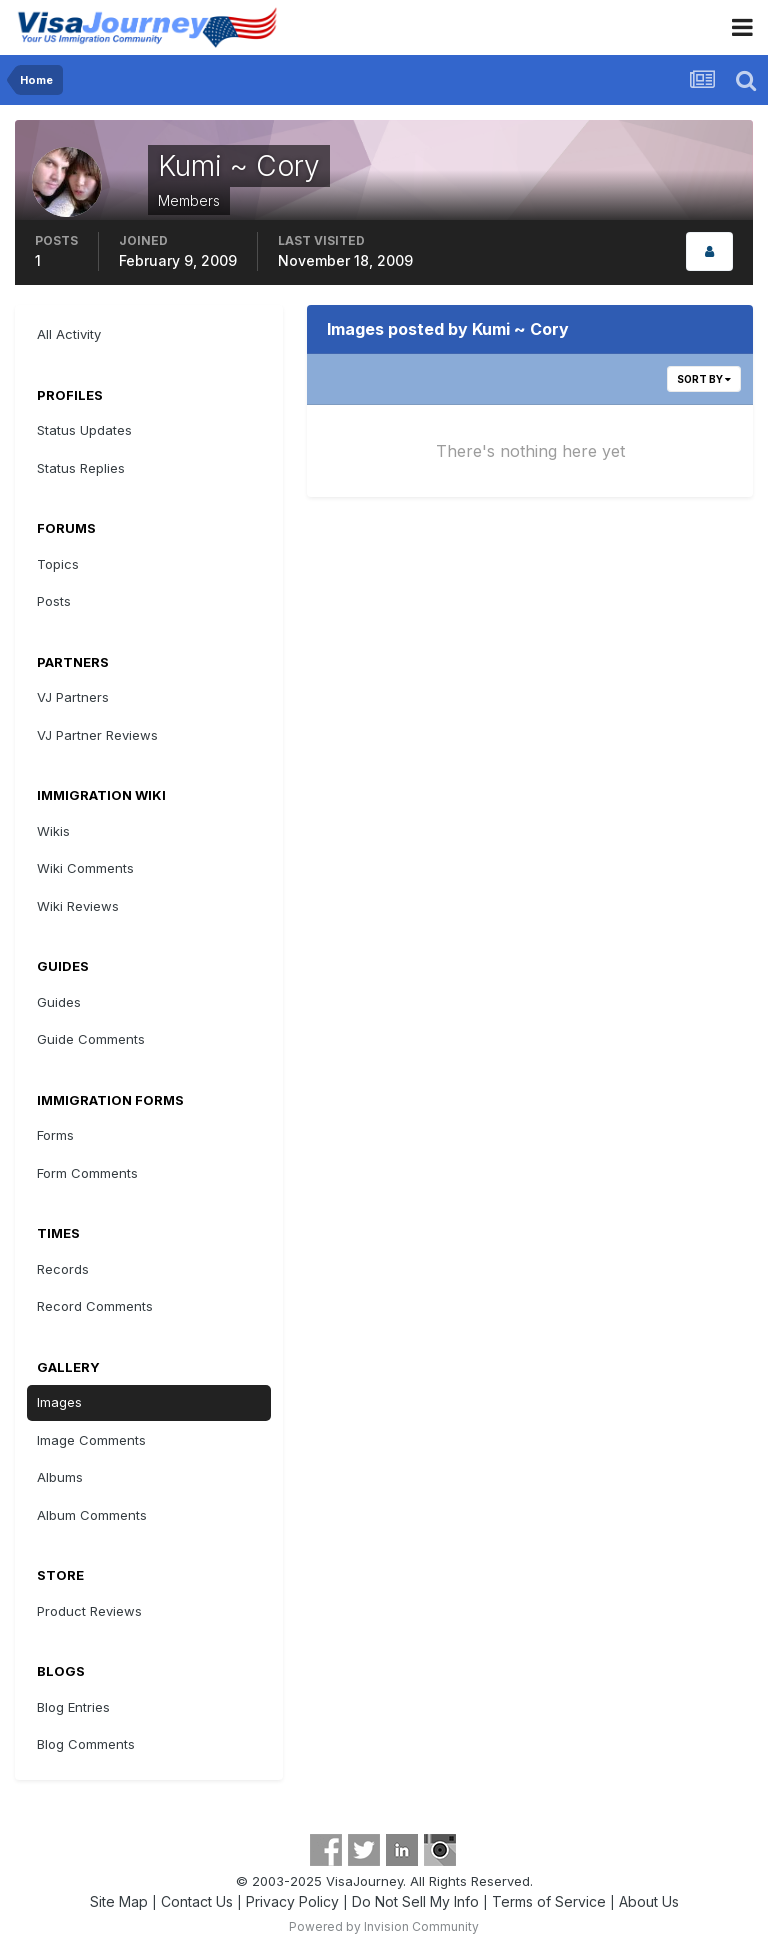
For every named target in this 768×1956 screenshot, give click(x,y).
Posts (54, 601)
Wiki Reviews (78, 906)
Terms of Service (549, 1901)
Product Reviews (89, 1611)
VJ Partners (73, 697)
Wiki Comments (85, 868)
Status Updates (84, 430)
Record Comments (95, 1306)
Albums (60, 1477)
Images (59, 1402)
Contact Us (197, 1901)
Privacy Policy (292, 1901)
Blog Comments (86, 1744)
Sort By (704, 379)
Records (63, 1269)
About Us (649, 1901)
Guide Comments (91, 1039)
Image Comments (91, 1440)
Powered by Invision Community (384, 1926)
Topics (58, 564)
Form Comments (87, 1173)
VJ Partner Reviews (97, 735)
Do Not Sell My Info (415, 1901)
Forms (55, 1135)
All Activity (69, 334)
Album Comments (92, 1515)
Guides (59, 1002)
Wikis (53, 831)
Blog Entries (73, 1707)
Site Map (119, 1901)
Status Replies (81, 468)
